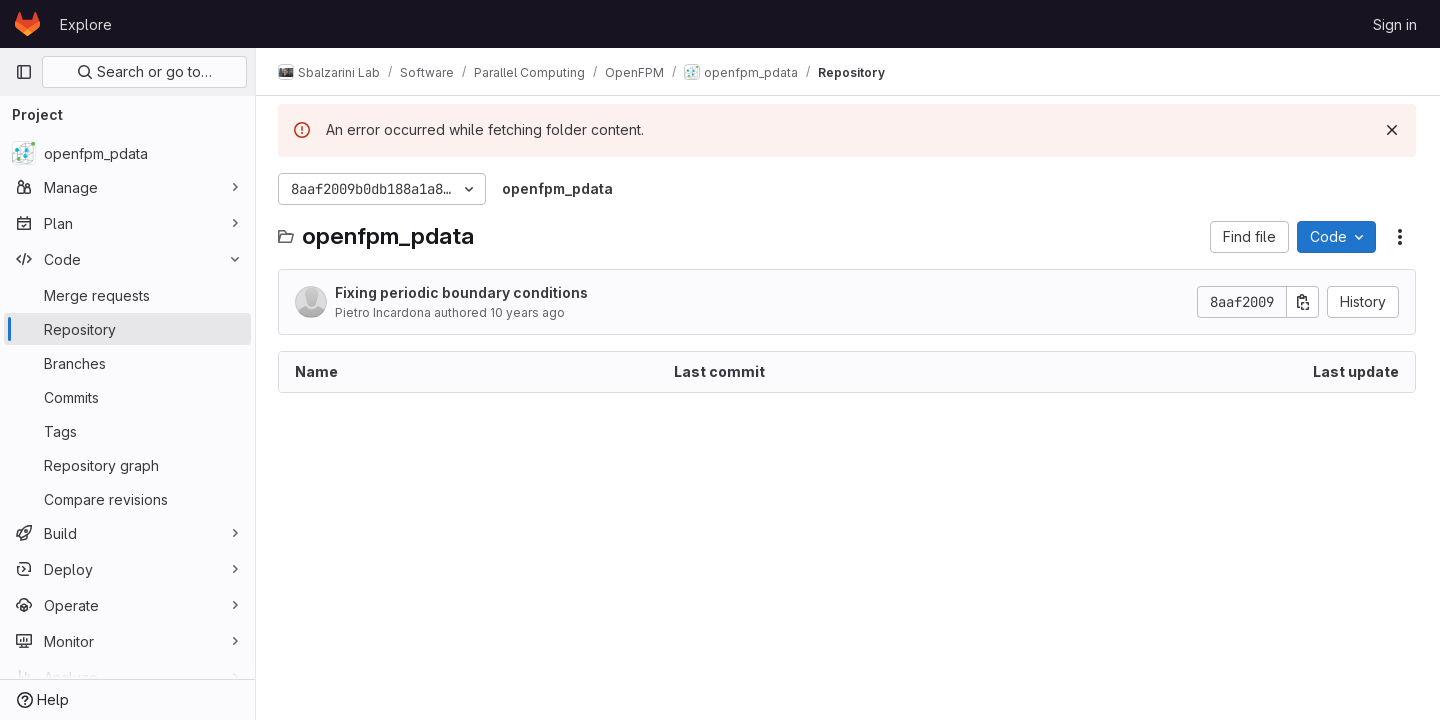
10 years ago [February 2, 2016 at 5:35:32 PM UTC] (529, 312)
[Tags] (127, 431)
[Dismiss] (1392, 130)
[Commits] (127, 397)
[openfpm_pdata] (127, 153)
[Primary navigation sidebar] (24, 72)
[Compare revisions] (127, 499)
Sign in (1395, 24)
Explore (86, 24)
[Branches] (127, 363)
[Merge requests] (127, 295)
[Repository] (127, 329)
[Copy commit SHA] (1303, 302)
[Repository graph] (127, 465)
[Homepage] (27, 24)
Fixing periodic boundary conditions (463, 292)
